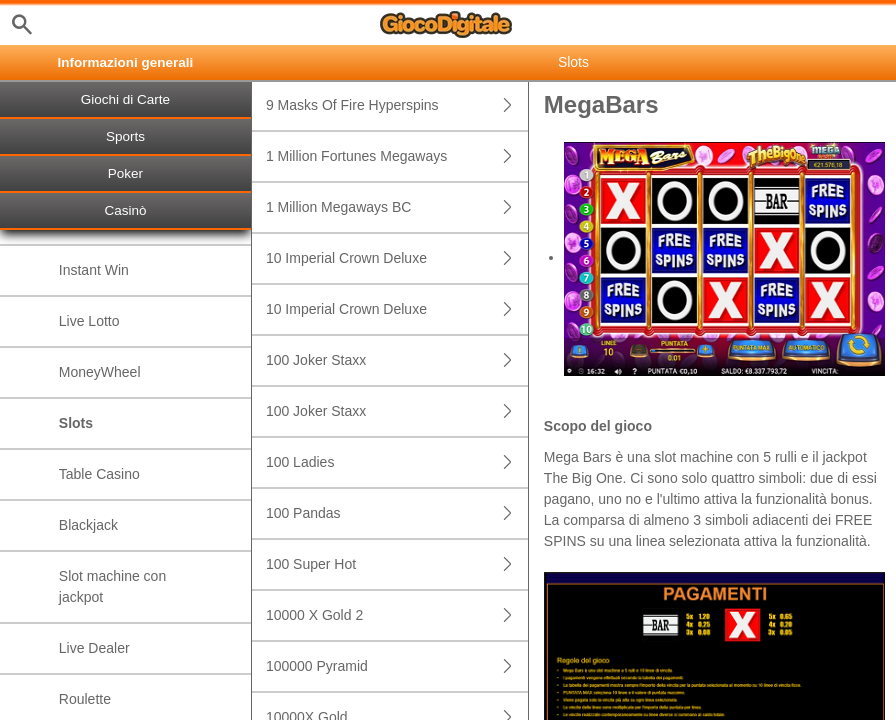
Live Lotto (89, 321)
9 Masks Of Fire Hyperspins (397, 105)
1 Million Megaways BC (397, 207)
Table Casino (99, 474)
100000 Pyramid (397, 666)
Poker (125, 173)
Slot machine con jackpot (112, 586)
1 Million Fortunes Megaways (397, 156)
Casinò (125, 210)
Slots (76, 423)
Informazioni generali (126, 62)
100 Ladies (397, 462)
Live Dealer (94, 648)
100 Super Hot (397, 564)
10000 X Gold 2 (397, 615)
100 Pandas (397, 513)
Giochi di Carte (125, 99)
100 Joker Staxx (397, 360)
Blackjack (88, 525)
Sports (125, 136)
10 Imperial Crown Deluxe (397, 258)
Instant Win (94, 270)
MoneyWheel (100, 372)
